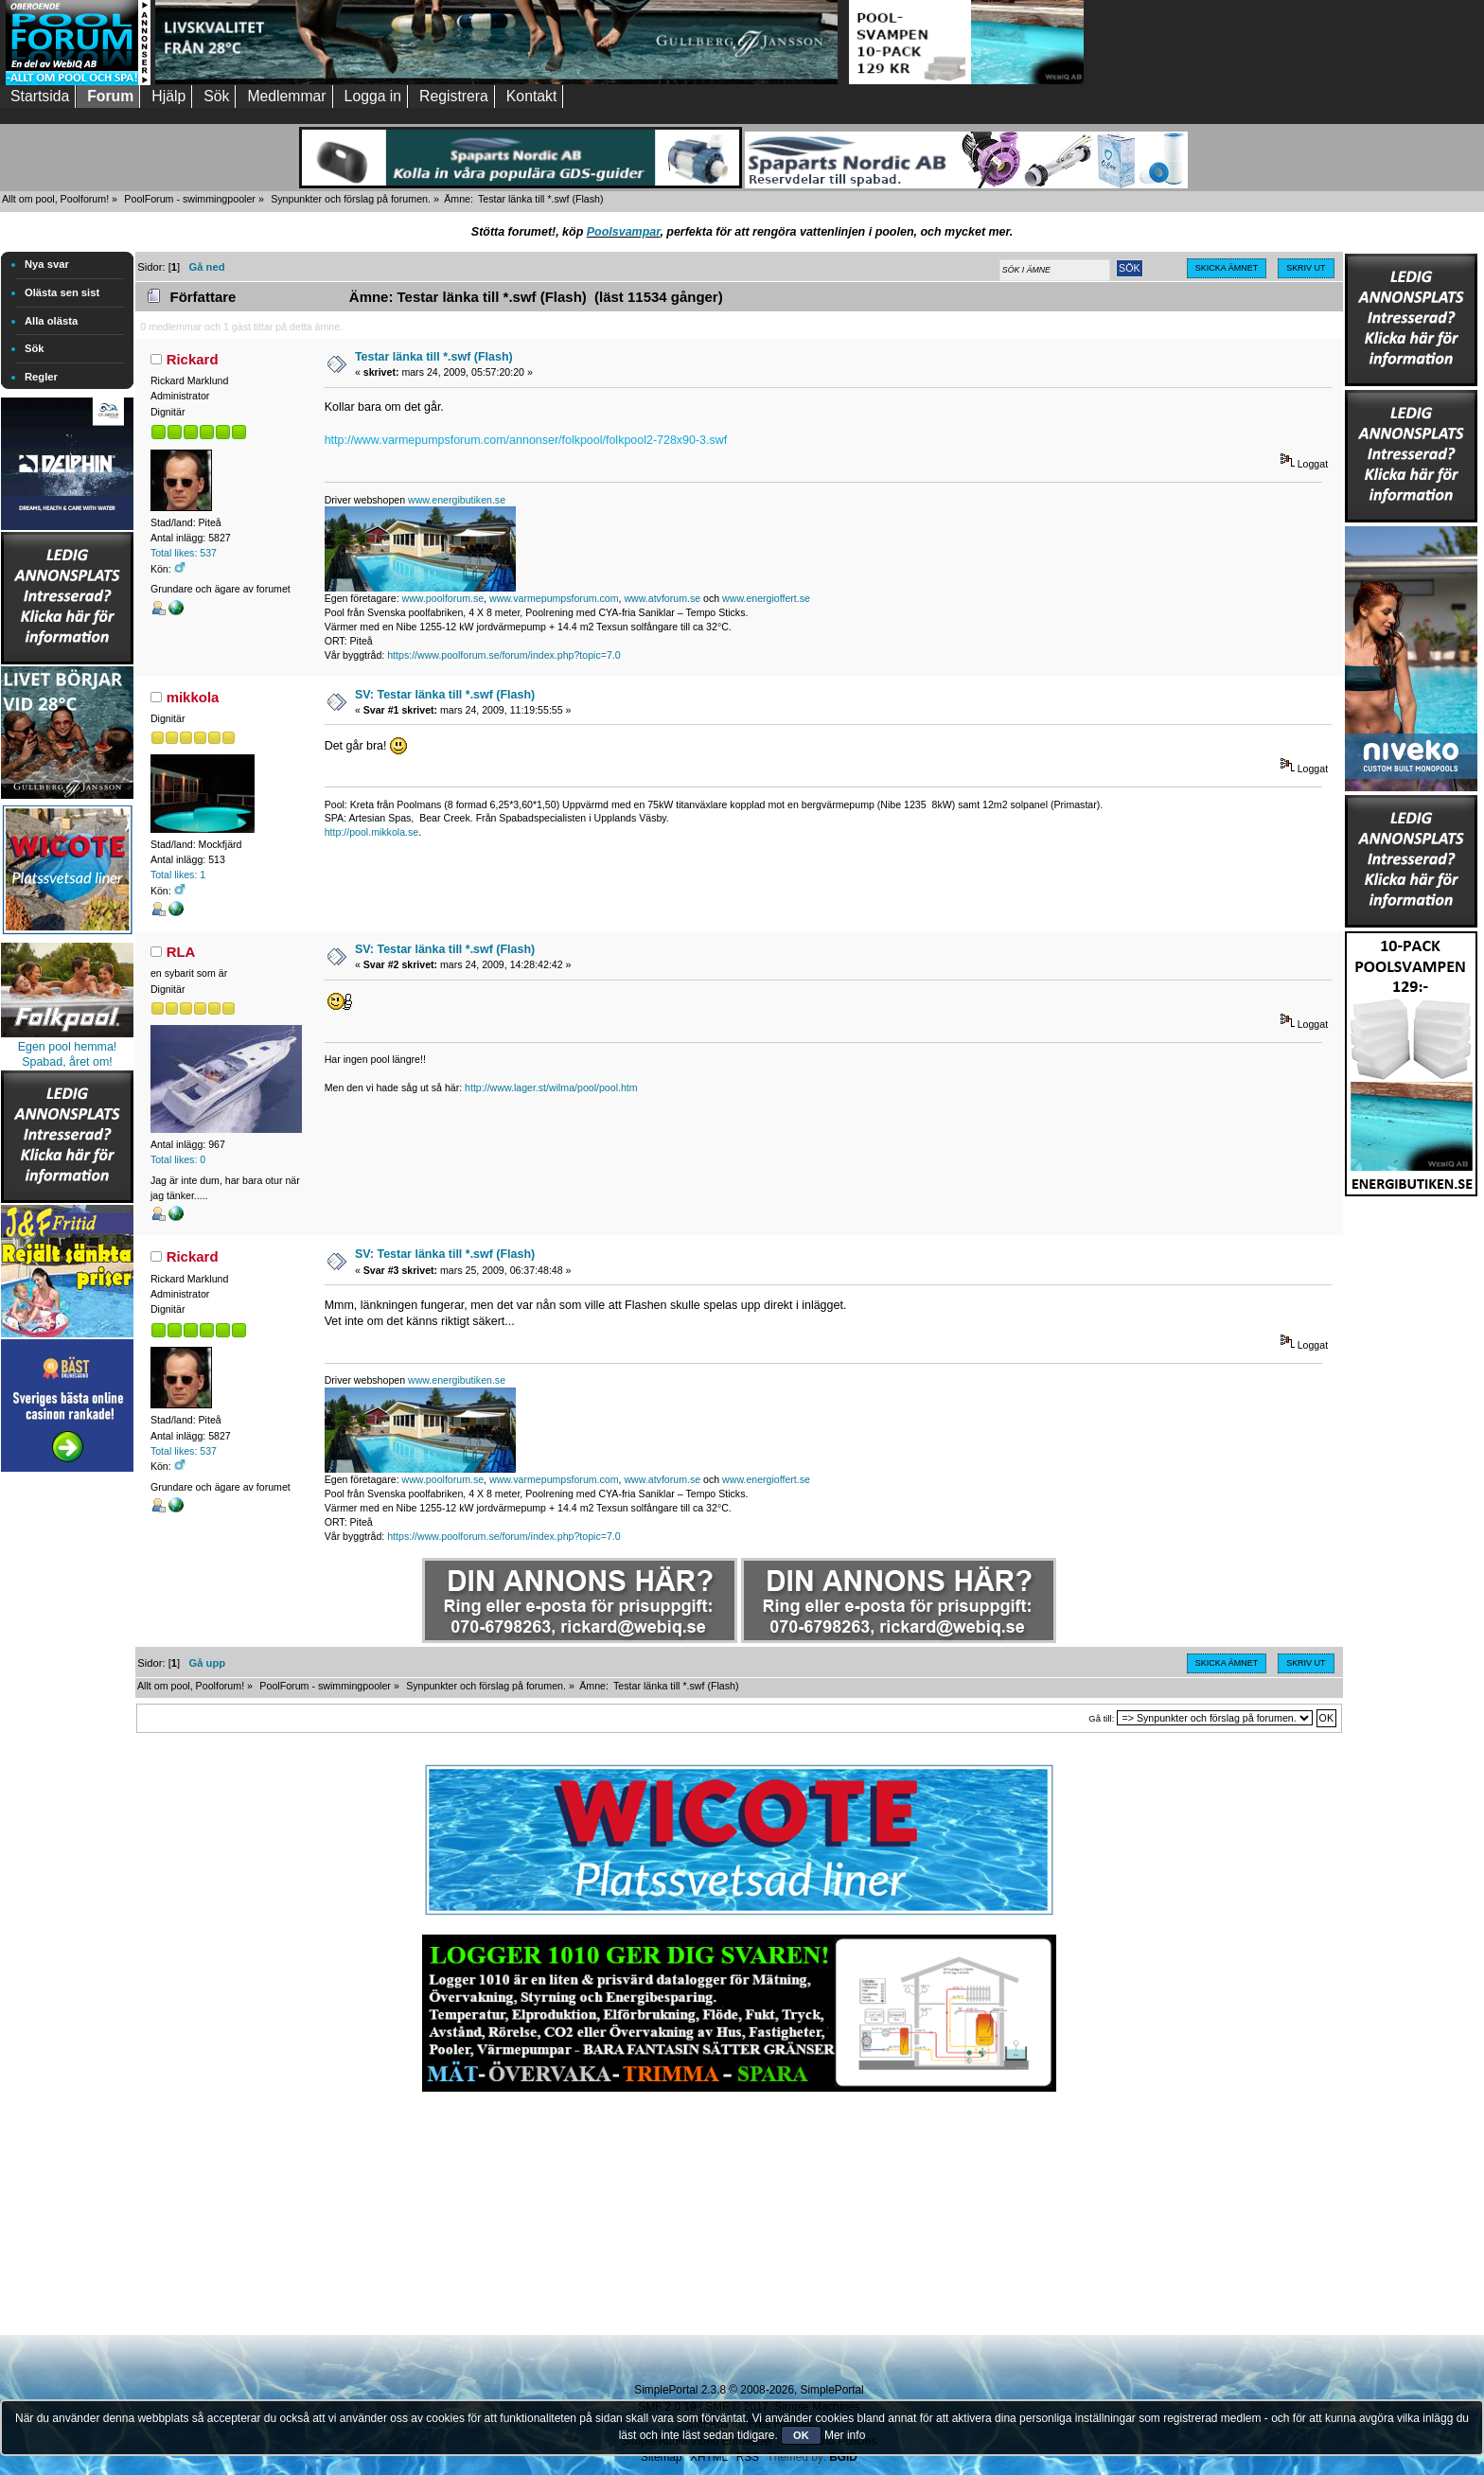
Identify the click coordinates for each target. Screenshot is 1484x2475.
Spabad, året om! (67, 1062)
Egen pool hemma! (67, 1046)
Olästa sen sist (62, 292)
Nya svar (47, 264)
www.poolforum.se (443, 598)
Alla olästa (51, 321)
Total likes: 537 (183, 552)
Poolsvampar (624, 232)
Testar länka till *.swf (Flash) (434, 356)
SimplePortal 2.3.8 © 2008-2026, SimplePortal (748, 2389)
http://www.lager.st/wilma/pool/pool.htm (551, 1087)
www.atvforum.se (662, 598)
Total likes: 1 (177, 874)
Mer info (844, 2435)
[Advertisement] (67, 1760)
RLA (181, 952)
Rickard (193, 359)
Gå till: (1101, 1718)
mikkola (193, 697)
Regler (41, 376)
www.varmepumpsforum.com (554, 598)
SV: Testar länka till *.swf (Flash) (445, 694)
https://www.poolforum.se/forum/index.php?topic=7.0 (503, 655)
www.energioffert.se (766, 598)
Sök (34, 348)
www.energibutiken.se (456, 499)
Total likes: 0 (177, 1159)
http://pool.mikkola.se (372, 832)
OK (801, 2435)
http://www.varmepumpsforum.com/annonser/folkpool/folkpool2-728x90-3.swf (526, 440)
